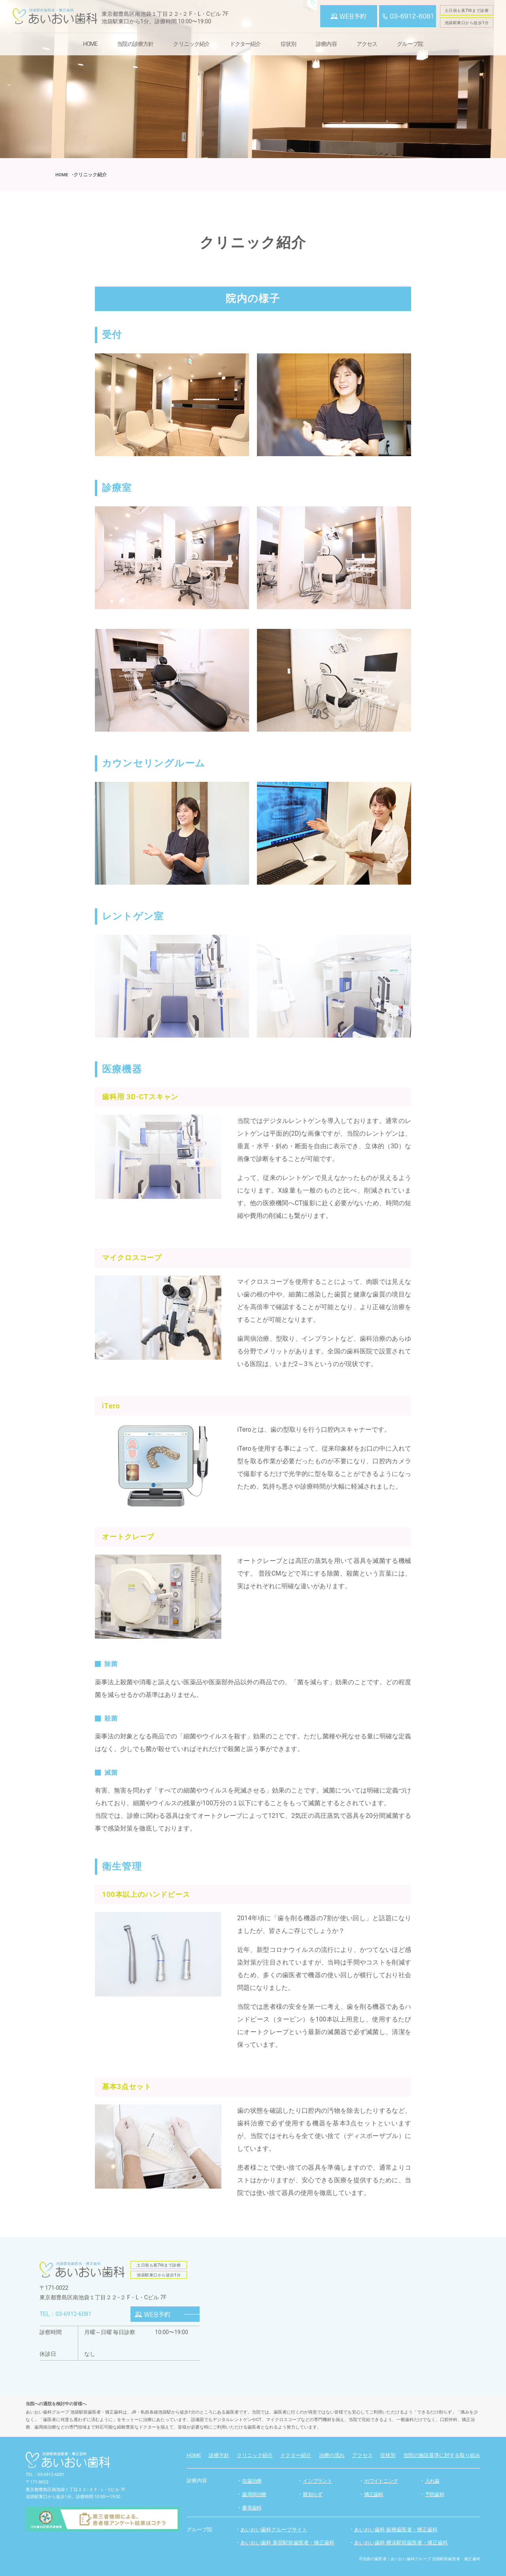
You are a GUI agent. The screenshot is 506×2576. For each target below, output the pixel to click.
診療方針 (219, 2455)
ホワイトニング (381, 2481)
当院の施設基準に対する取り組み (441, 2455)
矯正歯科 (373, 2494)
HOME (90, 44)
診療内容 (326, 44)
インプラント (317, 2481)
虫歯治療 (251, 2481)
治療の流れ (332, 2455)
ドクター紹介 (245, 44)
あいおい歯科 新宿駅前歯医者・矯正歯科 (290, 2542)
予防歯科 (434, 2494)
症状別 (288, 44)
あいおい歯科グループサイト (276, 2529)
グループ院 (410, 44)
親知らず (312, 2494)
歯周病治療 (254, 2494)
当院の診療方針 (135, 44)
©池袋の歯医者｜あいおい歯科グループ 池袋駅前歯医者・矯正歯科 (419, 2559)
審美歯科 (251, 2508)
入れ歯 (432, 2481)
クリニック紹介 (191, 44)
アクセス (367, 44)
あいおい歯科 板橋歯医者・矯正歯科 (399, 2529)
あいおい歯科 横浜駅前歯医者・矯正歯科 (404, 2542)
